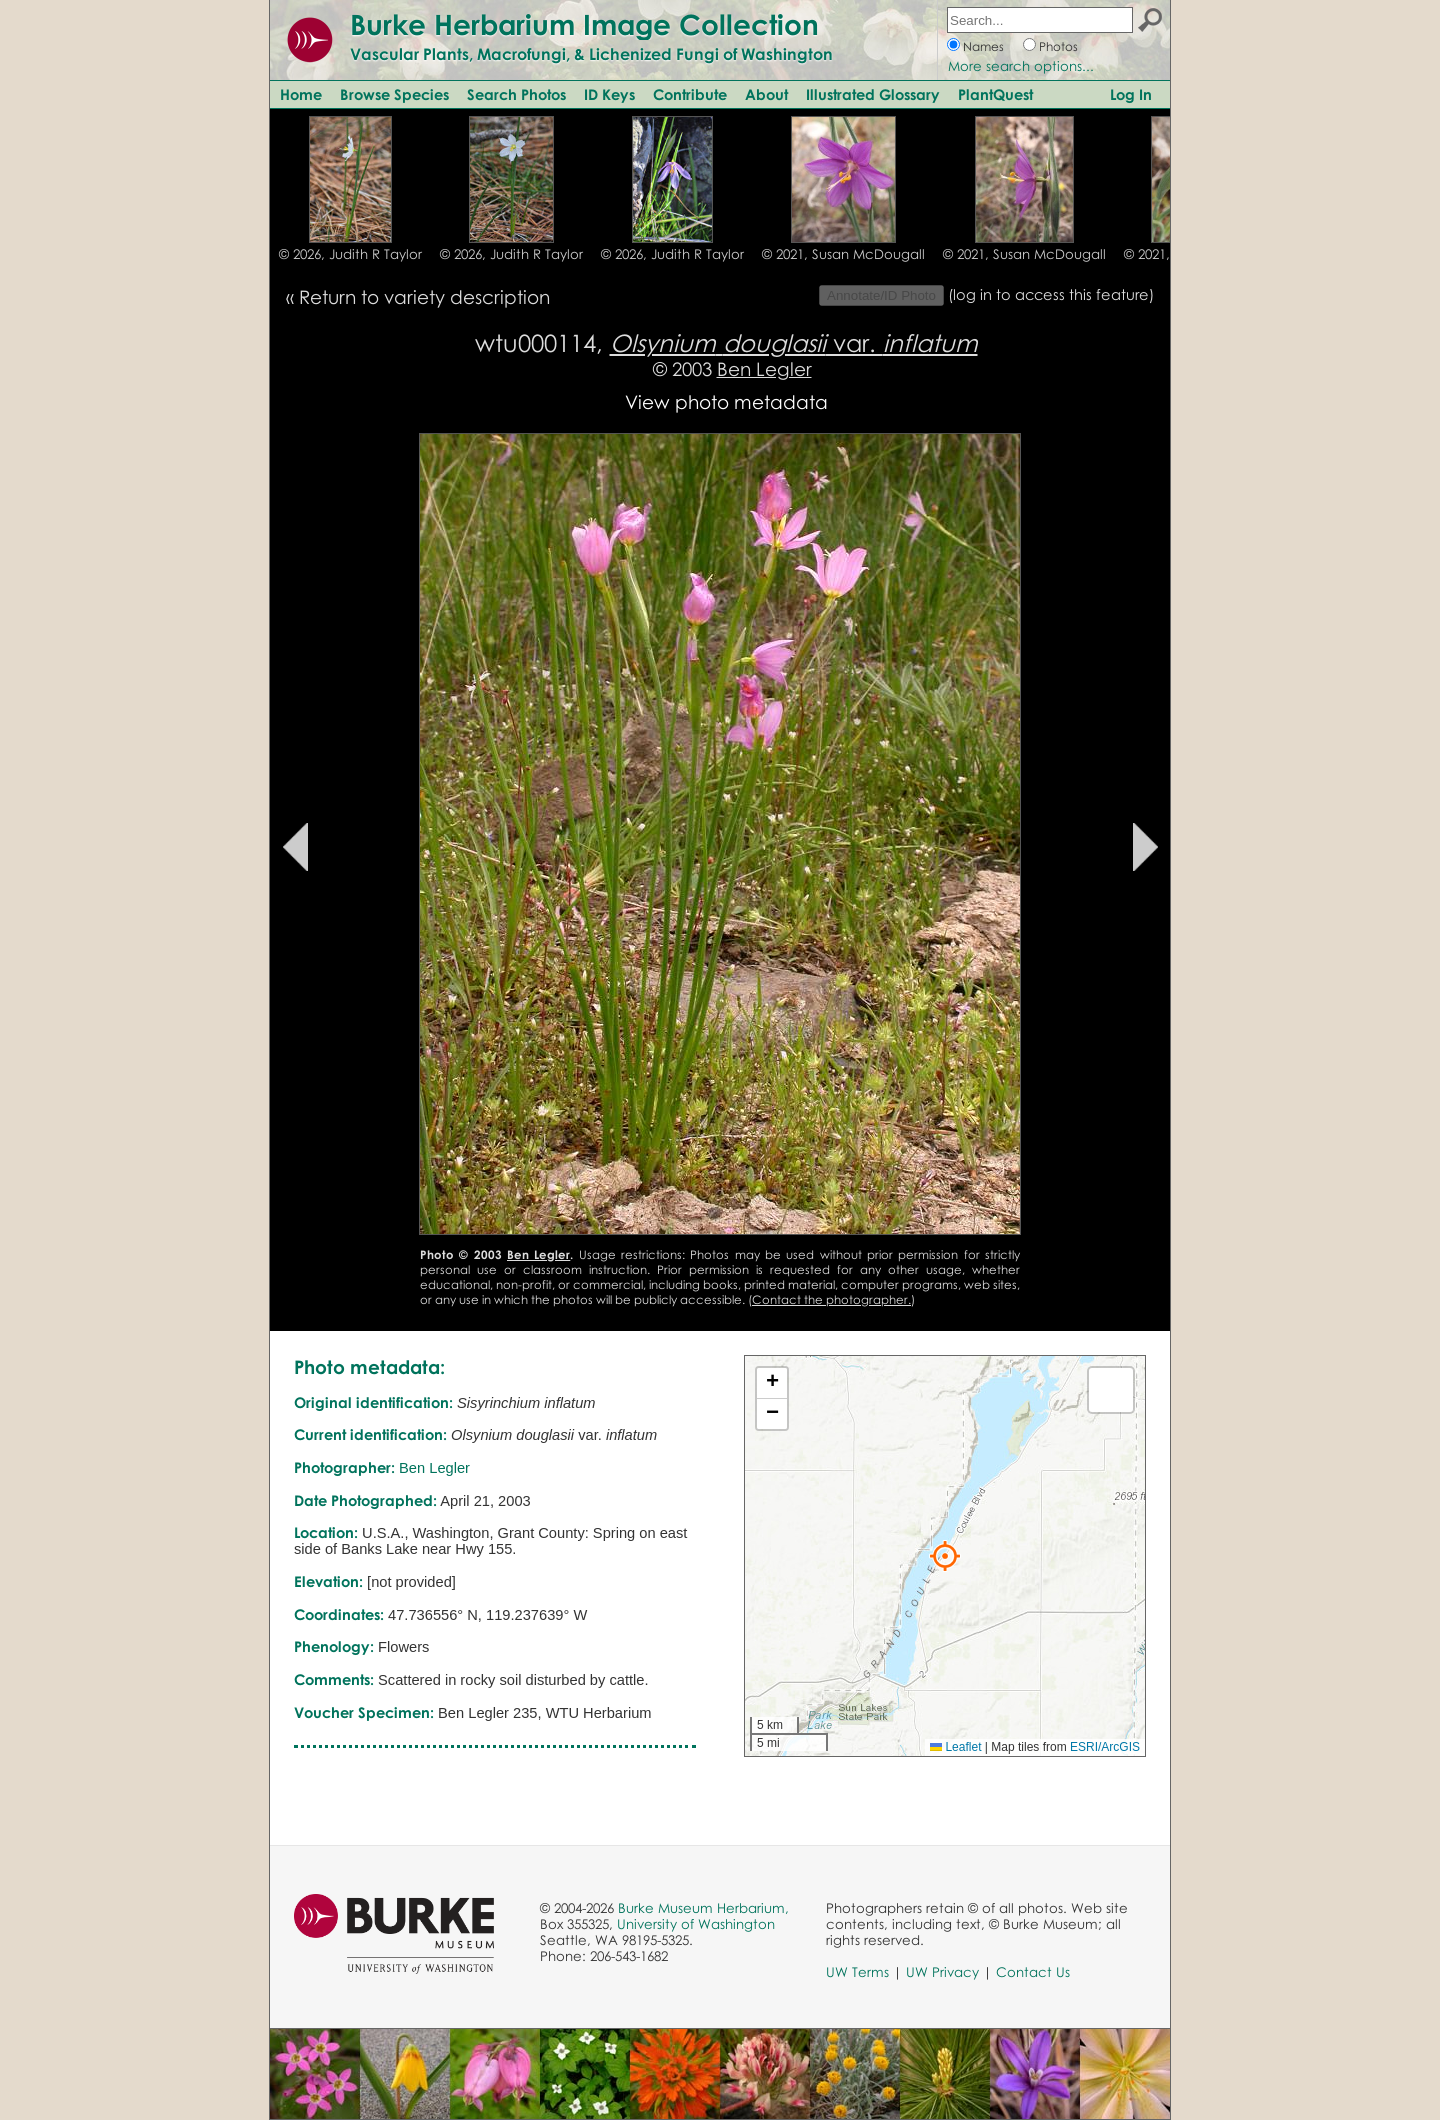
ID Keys (609, 94)
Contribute (690, 94)
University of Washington (696, 1924)
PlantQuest (995, 94)
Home (301, 94)
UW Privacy (942, 1972)
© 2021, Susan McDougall (843, 254)
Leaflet (955, 1747)
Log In (1131, 94)
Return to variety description (424, 296)
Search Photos (516, 94)
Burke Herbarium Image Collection (584, 24)
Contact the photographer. (831, 1299)
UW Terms (857, 1972)
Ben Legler (764, 368)
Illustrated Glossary (873, 94)
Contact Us (1033, 1972)
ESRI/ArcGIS (1105, 1747)
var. (794, 342)
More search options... (1021, 66)
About (766, 94)
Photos (1058, 46)
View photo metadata (726, 401)
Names (983, 46)
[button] (945, 1556)
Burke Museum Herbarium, (703, 1908)
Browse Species (394, 94)
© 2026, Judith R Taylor (350, 254)
